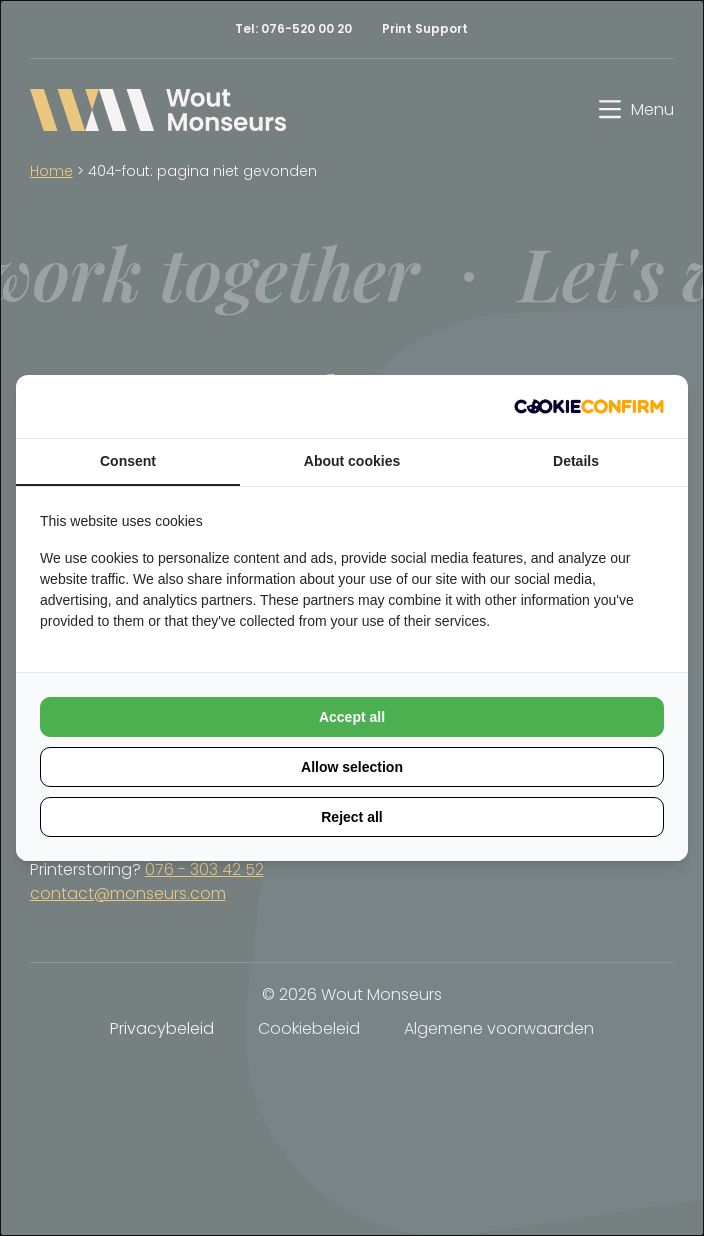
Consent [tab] (128, 461)
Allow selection (352, 767)
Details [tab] (576, 461)
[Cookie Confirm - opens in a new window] (589, 406)
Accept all (352, 717)
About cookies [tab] (352, 461)
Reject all (351, 817)
